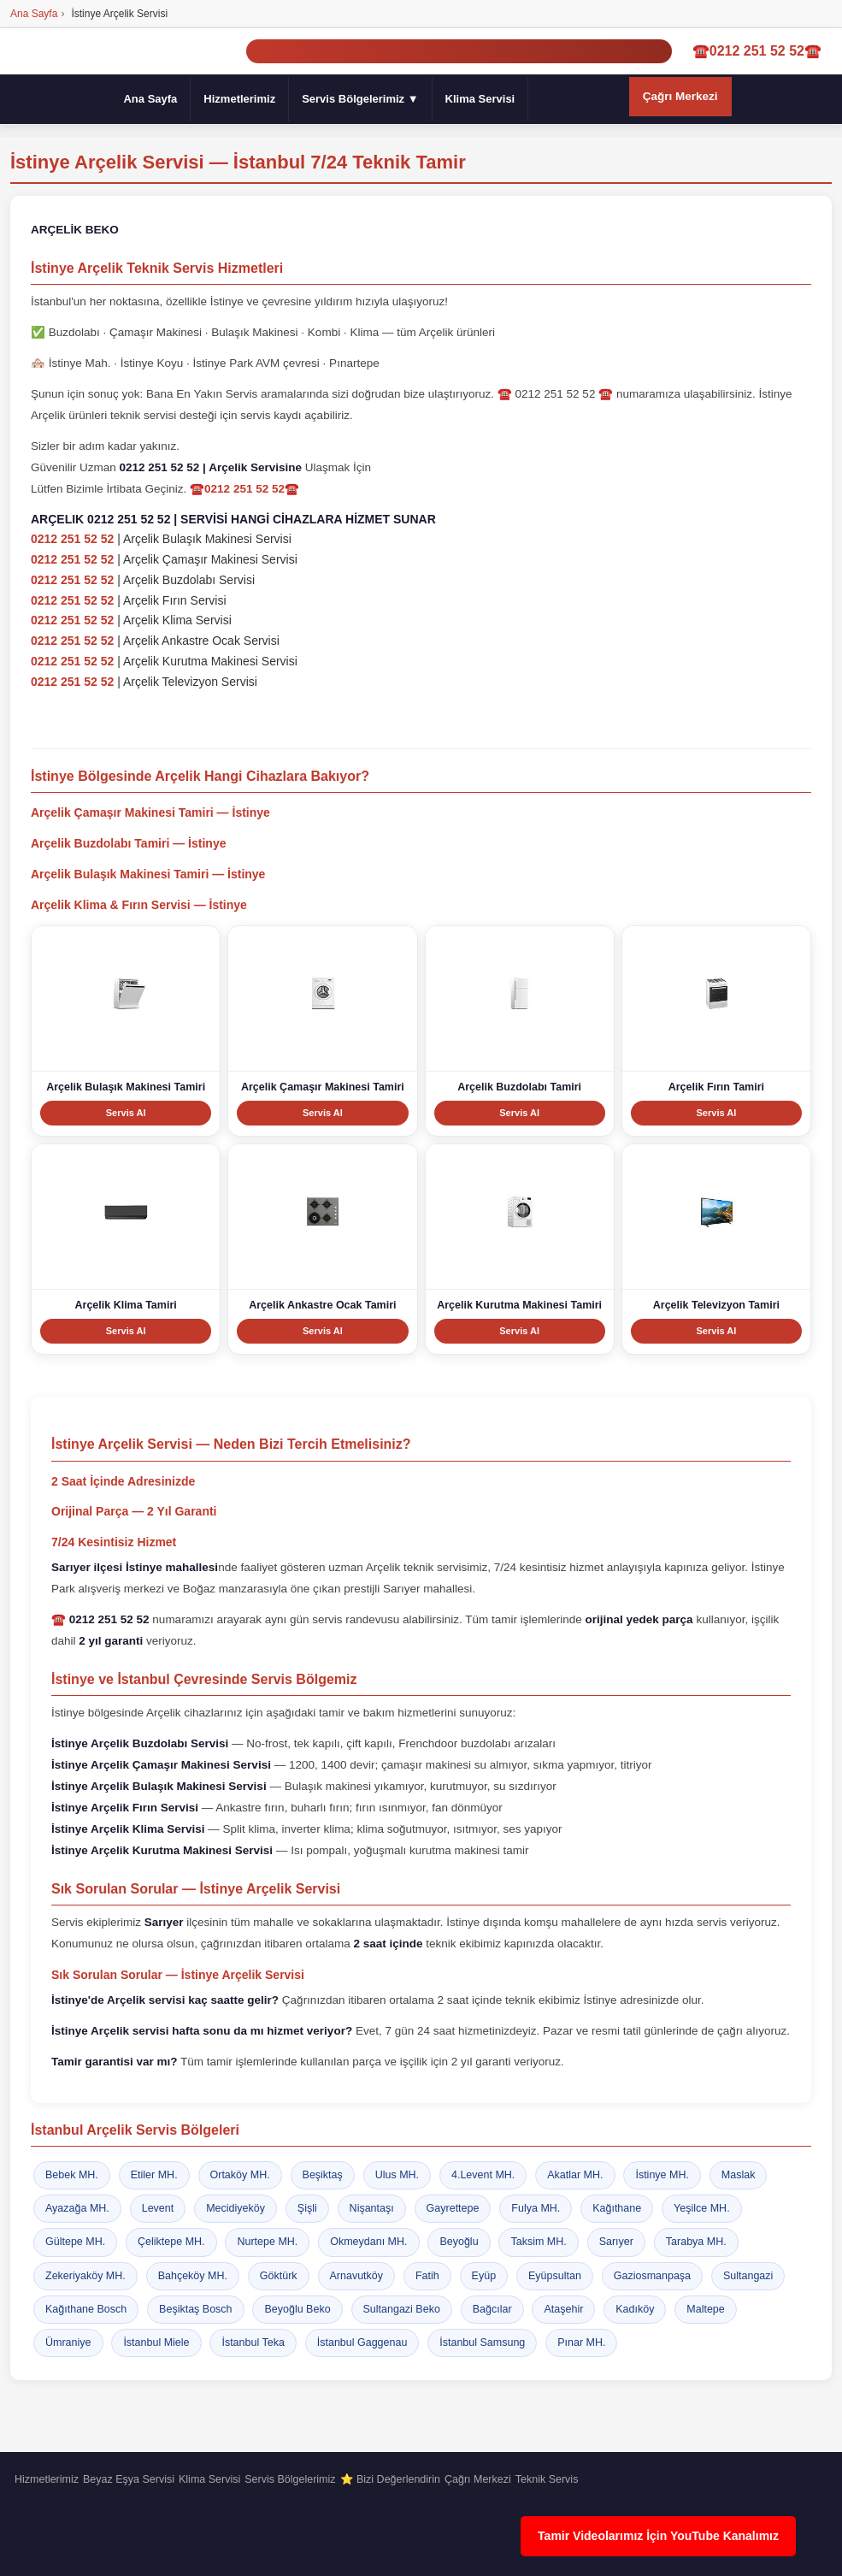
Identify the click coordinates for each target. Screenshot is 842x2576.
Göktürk (278, 2276)
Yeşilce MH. (702, 2208)
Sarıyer (616, 2242)
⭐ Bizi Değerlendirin (390, 2479)
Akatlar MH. (575, 2175)
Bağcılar (492, 2309)
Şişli (307, 2208)
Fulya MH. (535, 2208)
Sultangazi (748, 2276)
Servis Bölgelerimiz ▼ (360, 98)
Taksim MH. (538, 2242)
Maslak (738, 2175)
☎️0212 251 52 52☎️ (756, 51)
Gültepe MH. (75, 2242)
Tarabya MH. (696, 2242)
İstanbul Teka (252, 2343)
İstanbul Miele (156, 2343)
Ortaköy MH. (240, 2175)
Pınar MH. (581, 2343)
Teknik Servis (547, 2479)
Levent (158, 2208)
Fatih (427, 2276)
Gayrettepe (453, 2208)
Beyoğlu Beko (297, 2309)
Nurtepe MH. (267, 2242)
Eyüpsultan (554, 2276)
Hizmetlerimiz (239, 98)
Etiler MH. (154, 2175)
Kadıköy (634, 2309)
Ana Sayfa (150, 98)
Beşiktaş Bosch (195, 2309)
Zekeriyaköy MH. (85, 2276)
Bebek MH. (71, 2175)
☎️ (100, 1619)
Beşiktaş (323, 2175)
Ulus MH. (397, 2175)
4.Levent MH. (483, 2175)
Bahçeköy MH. (192, 2276)
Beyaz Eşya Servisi (128, 2479)
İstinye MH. (662, 2175)
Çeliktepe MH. (171, 2242)
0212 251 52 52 (72, 540)
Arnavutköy (357, 2276)
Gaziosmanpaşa (652, 2276)
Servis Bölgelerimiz (289, 2479)
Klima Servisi (480, 98)
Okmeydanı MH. (368, 2242)
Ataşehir (563, 2309)
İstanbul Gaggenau (362, 2343)
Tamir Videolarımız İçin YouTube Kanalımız (658, 2536)
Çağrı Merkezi (680, 96)
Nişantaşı (372, 2208)
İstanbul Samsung (482, 2343)
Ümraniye (68, 2343)
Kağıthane (616, 2208)
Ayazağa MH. (77, 2208)
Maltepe (705, 2309)
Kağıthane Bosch (86, 2309)
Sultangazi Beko (401, 2309)
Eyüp (484, 2276)
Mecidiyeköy (235, 2208)
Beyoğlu (458, 2242)
